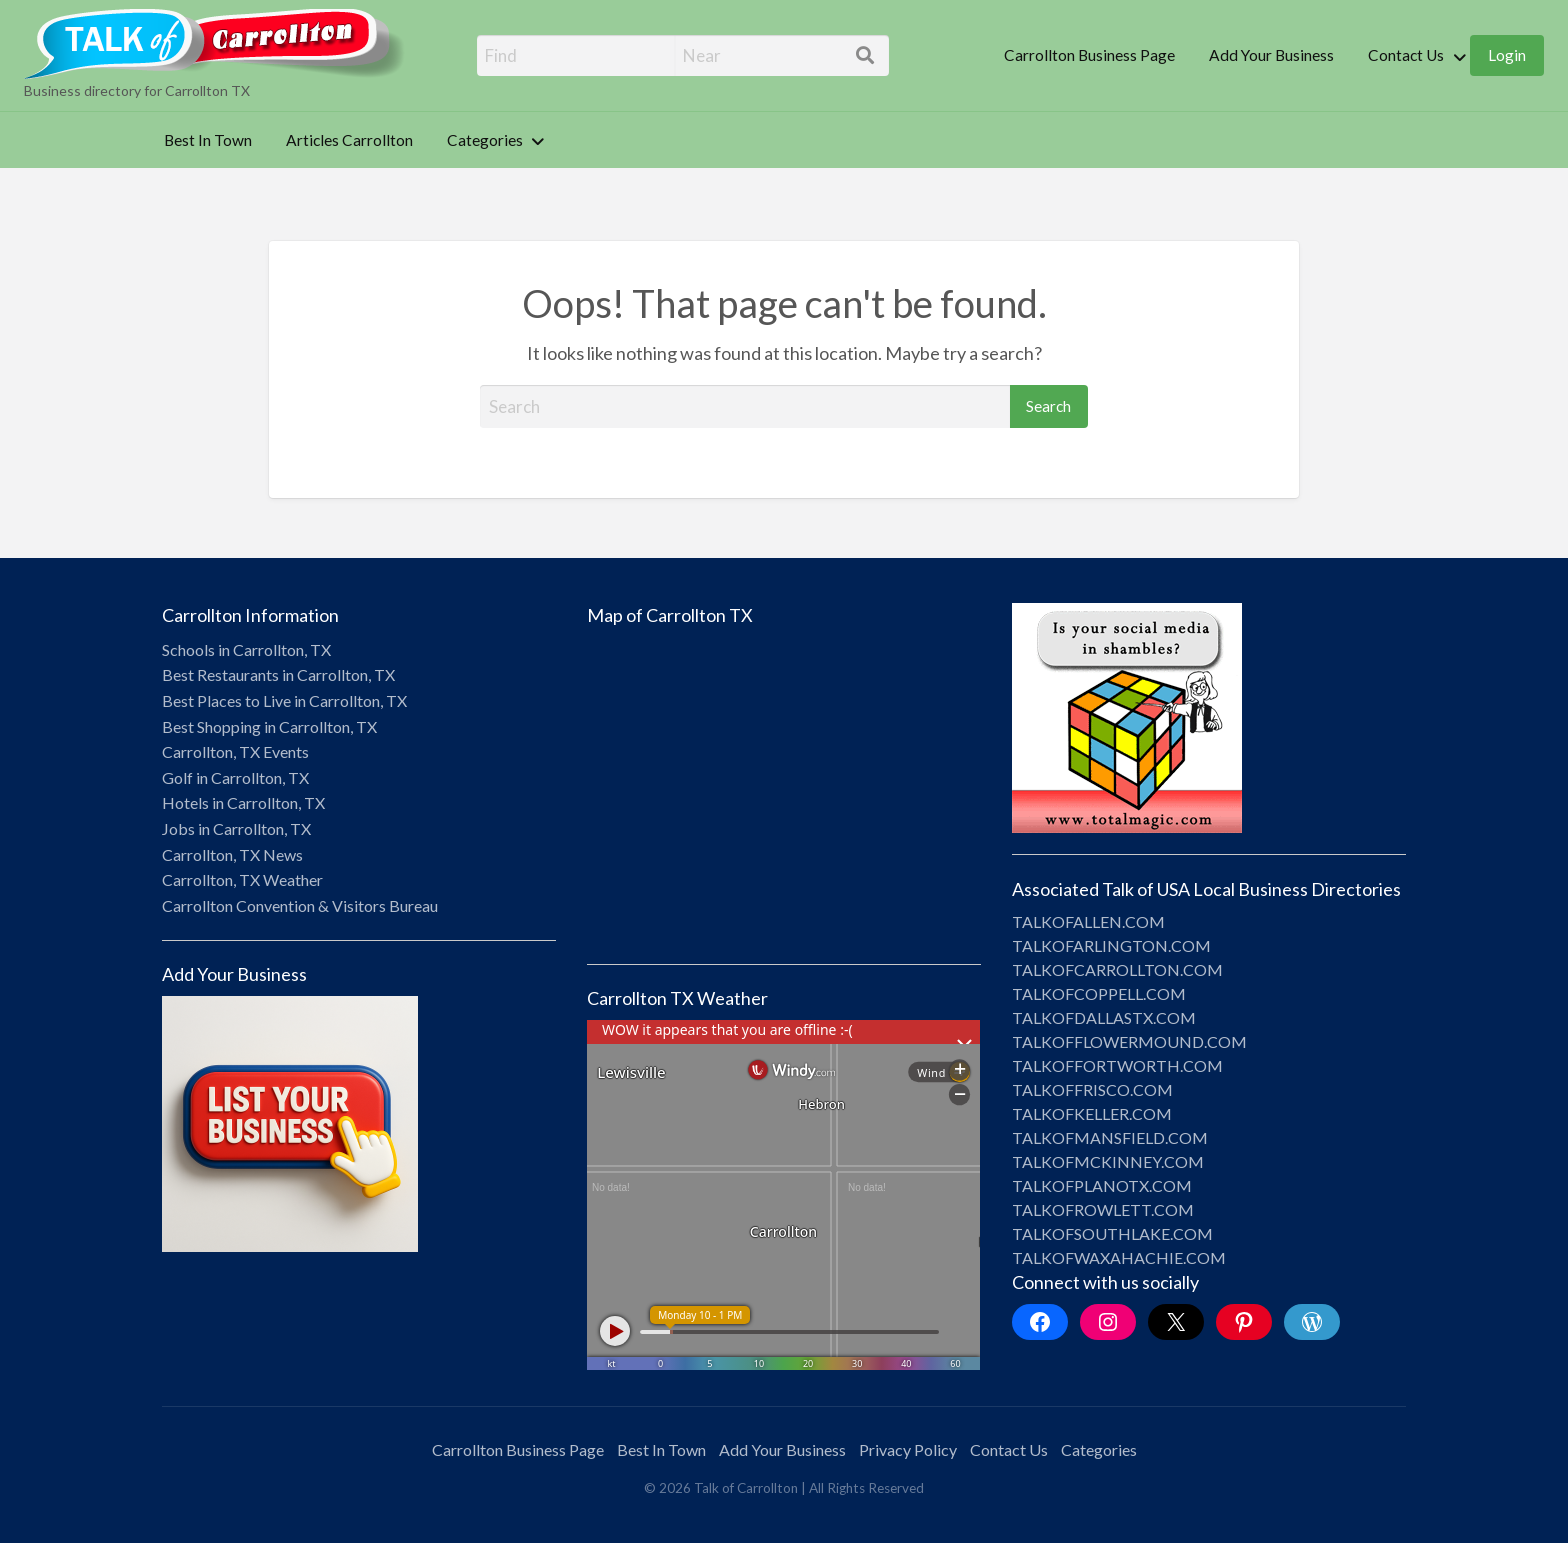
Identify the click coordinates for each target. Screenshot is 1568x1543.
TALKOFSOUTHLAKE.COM (1112, 1233)
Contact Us (1406, 55)
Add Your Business (1271, 55)
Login (1507, 55)
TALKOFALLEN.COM (1088, 921)
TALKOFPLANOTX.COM (1102, 1185)
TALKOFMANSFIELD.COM (1110, 1137)
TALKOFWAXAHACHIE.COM (1119, 1257)
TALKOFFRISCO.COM (1092, 1089)
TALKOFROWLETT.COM (1103, 1209)
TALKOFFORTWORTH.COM (1117, 1065)
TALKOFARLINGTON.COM (1111, 945)
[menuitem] (1089, 55)
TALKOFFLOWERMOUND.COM (1129, 1041)
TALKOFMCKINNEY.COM (1108, 1161)
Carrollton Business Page (1089, 55)
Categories (485, 140)
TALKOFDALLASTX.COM (1104, 1017)
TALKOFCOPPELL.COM (1099, 993)
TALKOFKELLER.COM (1092, 1113)
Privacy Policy (908, 1449)
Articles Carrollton (349, 140)
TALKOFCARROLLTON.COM (1117, 969)
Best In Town (208, 140)
